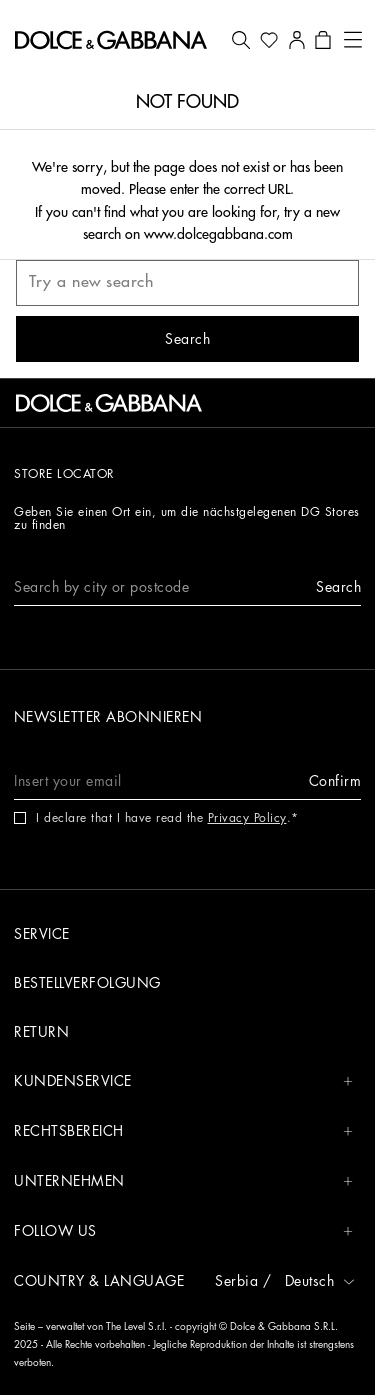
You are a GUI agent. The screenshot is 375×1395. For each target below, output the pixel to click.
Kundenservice (183, 1081)
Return (41, 1032)
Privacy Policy (247, 818)
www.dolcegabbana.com (218, 234)
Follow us (183, 1231)
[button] (241, 40)
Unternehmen (183, 1181)
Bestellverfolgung (87, 983)
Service (42, 934)
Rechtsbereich (183, 1131)
